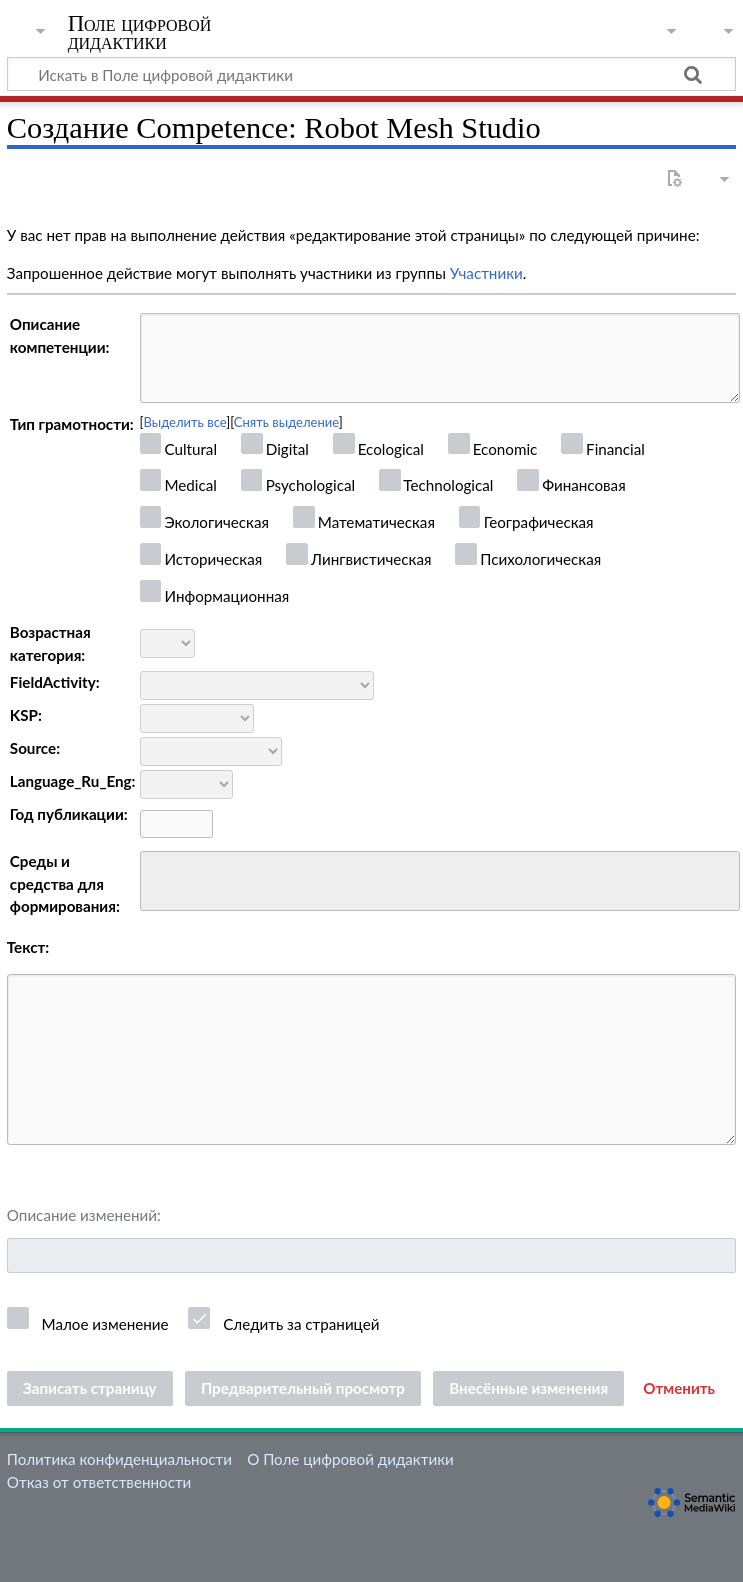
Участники (486, 273)
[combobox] (440, 881)
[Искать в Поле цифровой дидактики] (371, 74)
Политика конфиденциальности (119, 1459)
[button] (679, 1389)
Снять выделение (286, 422)
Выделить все (185, 422)
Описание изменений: (84, 1215)
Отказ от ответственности (99, 1482)
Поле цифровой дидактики (140, 33)
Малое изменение (105, 1324)
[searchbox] (159, 878)
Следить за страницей (301, 1324)
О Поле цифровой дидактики (350, 1459)
